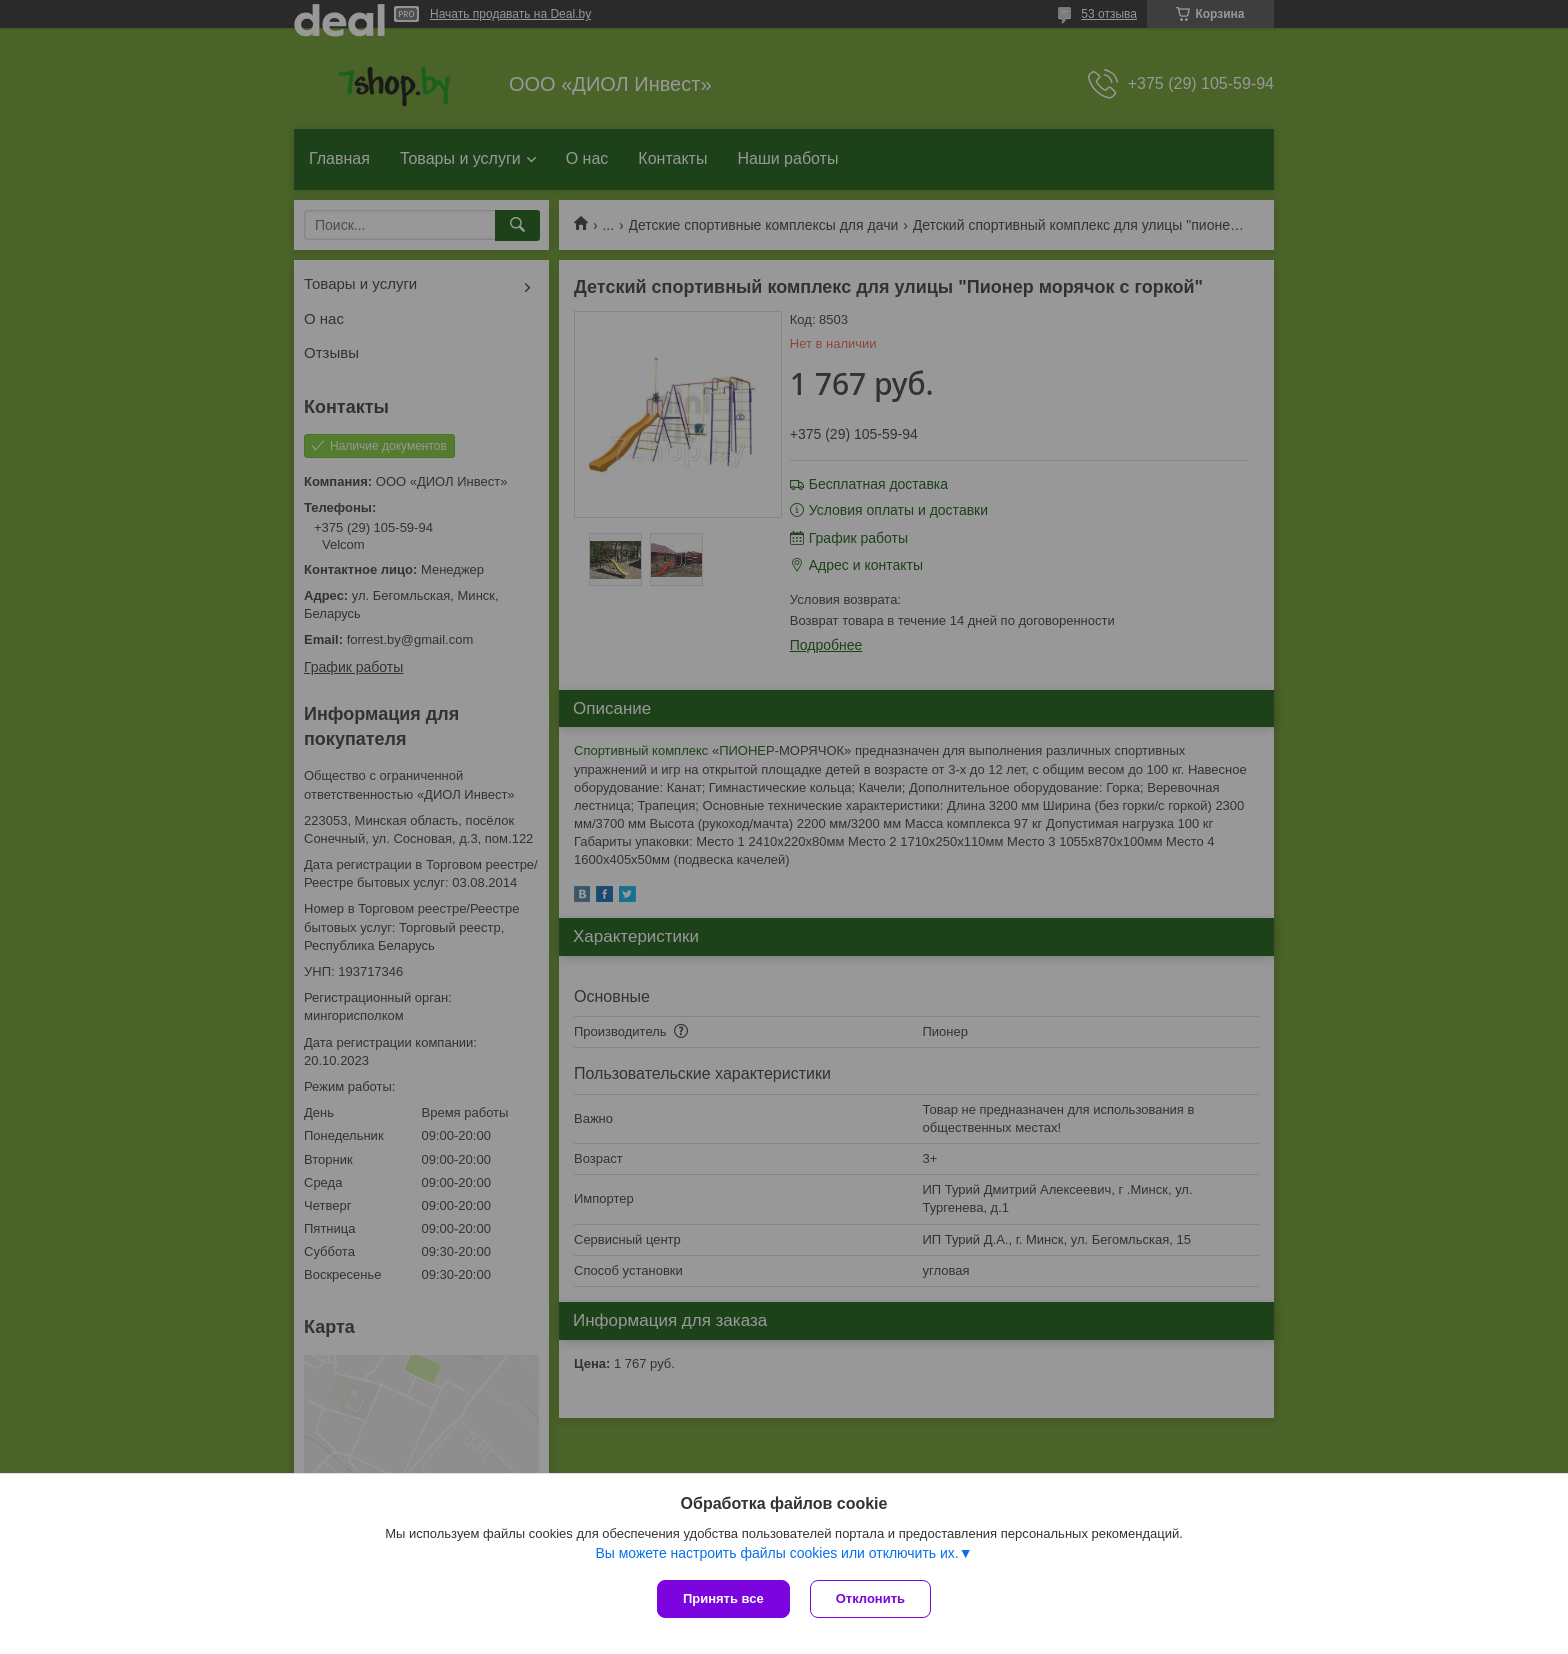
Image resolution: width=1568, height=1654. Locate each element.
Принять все (723, 1598)
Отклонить (870, 1598)
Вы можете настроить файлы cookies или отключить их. (776, 1553)
